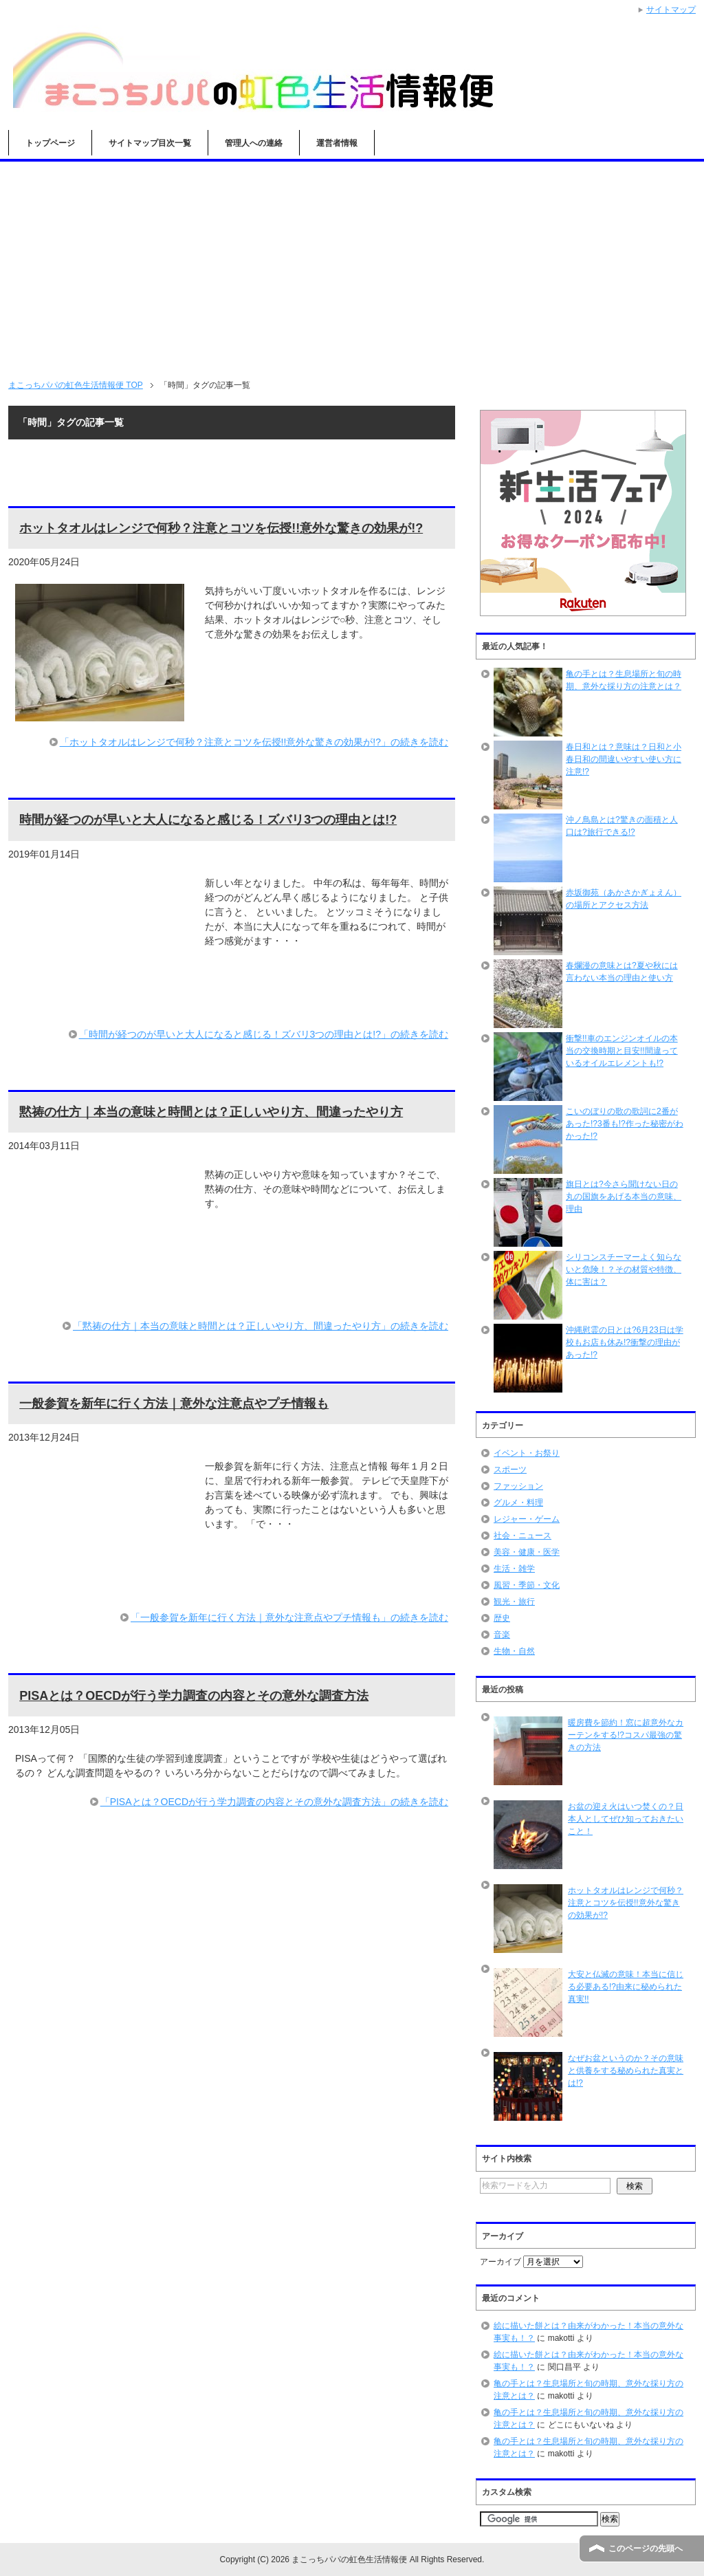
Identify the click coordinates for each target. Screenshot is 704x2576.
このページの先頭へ (645, 2548)
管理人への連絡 (254, 143)
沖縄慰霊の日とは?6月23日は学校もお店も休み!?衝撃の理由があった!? (624, 1342)
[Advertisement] (352, 264)
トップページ (50, 143)
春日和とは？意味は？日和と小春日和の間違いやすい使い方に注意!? (623, 759)
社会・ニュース (522, 1535)
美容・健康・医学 (527, 1552)
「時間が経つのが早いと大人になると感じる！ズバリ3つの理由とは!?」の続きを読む (263, 1034)
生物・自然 (514, 1651)
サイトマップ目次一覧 (150, 143)
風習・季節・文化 (527, 1585)
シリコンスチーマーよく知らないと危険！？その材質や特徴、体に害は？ (623, 1269)
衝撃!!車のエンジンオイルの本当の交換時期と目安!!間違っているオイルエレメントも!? (622, 1051)
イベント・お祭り (527, 1453)
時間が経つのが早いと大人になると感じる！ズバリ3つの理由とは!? (208, 820)
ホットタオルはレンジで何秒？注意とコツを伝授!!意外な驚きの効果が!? (221, 528)
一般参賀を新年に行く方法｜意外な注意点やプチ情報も (174, 1403)
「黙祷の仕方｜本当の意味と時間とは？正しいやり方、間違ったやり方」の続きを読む (260, 1325)
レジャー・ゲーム (527, 1519)
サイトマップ (671, 9)
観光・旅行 (514, 1601)
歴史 (502, 1618)
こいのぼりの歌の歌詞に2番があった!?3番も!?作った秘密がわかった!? (624, 1123)
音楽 (502, 1634)
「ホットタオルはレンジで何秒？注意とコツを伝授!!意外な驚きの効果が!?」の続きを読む (254, 741)
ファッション (518, 1486)
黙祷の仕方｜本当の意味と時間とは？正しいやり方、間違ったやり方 (211, 1112)
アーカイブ (500, 2262)
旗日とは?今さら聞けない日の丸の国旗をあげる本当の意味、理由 (623, 1196)
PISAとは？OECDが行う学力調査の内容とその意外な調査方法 (193, 1696)
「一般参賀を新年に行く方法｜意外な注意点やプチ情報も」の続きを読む (289, 1617)
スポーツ (510, 1469)
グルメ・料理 (518, 1502)
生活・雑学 (514, 1568)
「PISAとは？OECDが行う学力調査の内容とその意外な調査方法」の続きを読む (274, 1801)
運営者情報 (337, 143)
